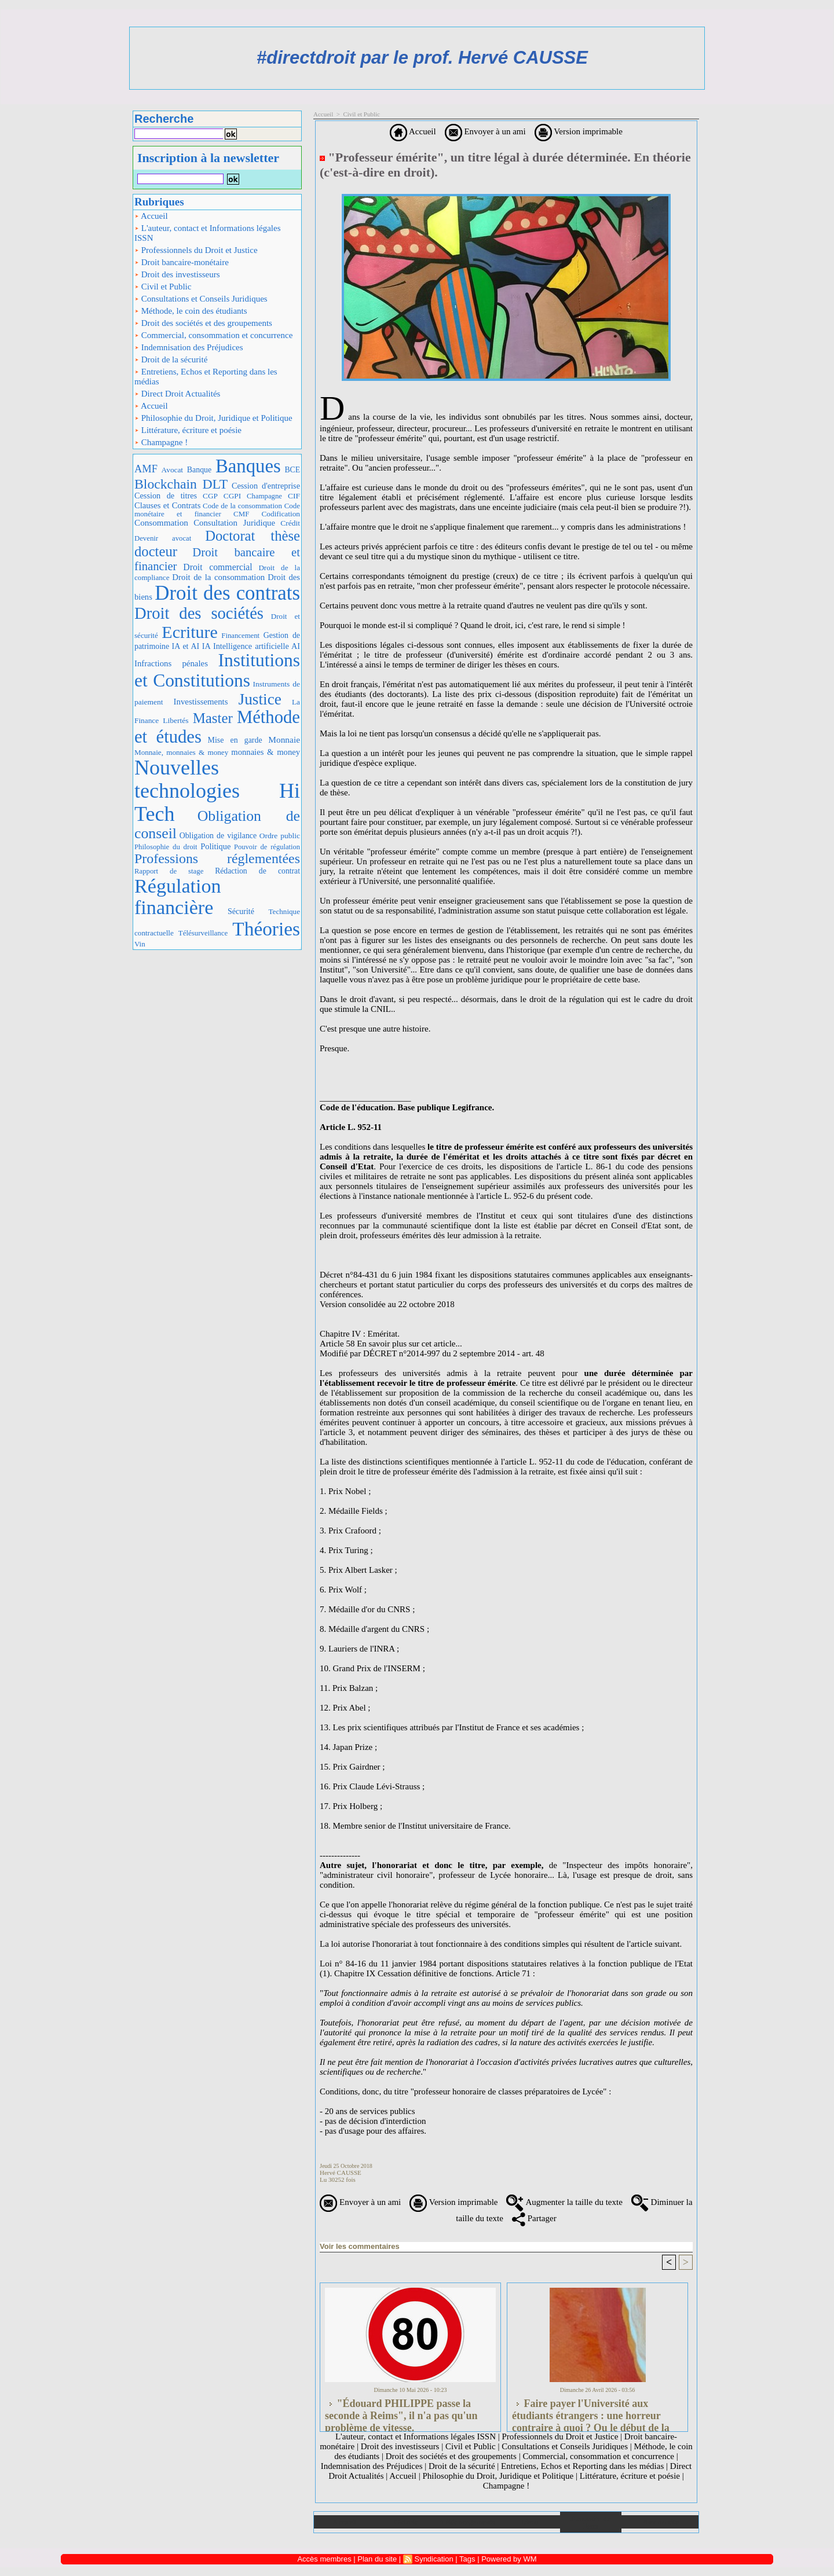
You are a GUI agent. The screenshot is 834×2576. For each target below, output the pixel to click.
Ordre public (279, 835)
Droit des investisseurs (177, 274)
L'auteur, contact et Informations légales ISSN (207, 233)
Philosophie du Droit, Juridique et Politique (213, 418)
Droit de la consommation (218, 577)
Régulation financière (177, 897)
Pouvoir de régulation (267, 847)
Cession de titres (165, 495)
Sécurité (241, 911)
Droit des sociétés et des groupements (203, 323)
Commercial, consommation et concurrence (213, 335)
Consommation (161, 522)
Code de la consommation (242, 505)
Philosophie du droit (165, 847)
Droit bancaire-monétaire (181, 262)
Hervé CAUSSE (340, 2172)
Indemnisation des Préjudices (188, 347)
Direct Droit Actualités (177, 393)
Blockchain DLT (181, 483)
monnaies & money (265, 752)
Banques (248, 466)
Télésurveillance (203, 933)
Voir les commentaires (360, 2246)
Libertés (175, 720)
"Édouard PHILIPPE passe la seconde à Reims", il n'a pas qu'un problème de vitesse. (401, 2412)
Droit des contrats (227, 593)
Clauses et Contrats (167, 505)
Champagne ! (161, 442)
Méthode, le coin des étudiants (190, 310)
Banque (199, 469)
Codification (280, 513)
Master (213, 718)
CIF (294, 495)
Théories (266, 929)
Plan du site (660, 2522)
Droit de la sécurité (170, 359)
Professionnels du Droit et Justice (196, 250)
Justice (260, 699)
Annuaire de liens (591, 2522)
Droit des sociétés (199, 613)
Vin (139, 944)
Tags (467, 2559)
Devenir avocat (162, 538)
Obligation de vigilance (218, 835)
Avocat (172, 469)
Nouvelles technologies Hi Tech (217, 790)
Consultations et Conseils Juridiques (201, 298)
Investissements (201, 701)
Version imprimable (579, 131)
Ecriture (189, 631)
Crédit (290, 523)
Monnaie (284, 739)
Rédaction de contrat (257, 871)
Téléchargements (467, 2522)
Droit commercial (217, 567)
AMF (146, 469)
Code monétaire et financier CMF (217, 509)
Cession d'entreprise (266, 485)
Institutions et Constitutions (217, 670)
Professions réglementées (217, 858)
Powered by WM (508, 2559)
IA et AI (186, 646)
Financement (240, 636)
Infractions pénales (171, 663)
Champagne (264, 496)
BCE (292, 469)
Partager (534, 2218)
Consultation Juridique (234, 522)
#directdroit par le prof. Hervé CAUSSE (422, 57)
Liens (529, 2522)
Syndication (433, 2559)
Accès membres (324, 2559)
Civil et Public (162, 286)
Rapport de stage (168, 871)
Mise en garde (235, 740)
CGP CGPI (222, 495)
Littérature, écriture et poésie (188, 430)
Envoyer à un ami (485, 131)
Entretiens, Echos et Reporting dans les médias (205, 376)
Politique (215, 846)
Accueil (151, 216)
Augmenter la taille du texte (564, 2202)
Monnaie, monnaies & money (181, 752)
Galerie (406, 2522)
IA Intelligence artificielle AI (251, 646)
